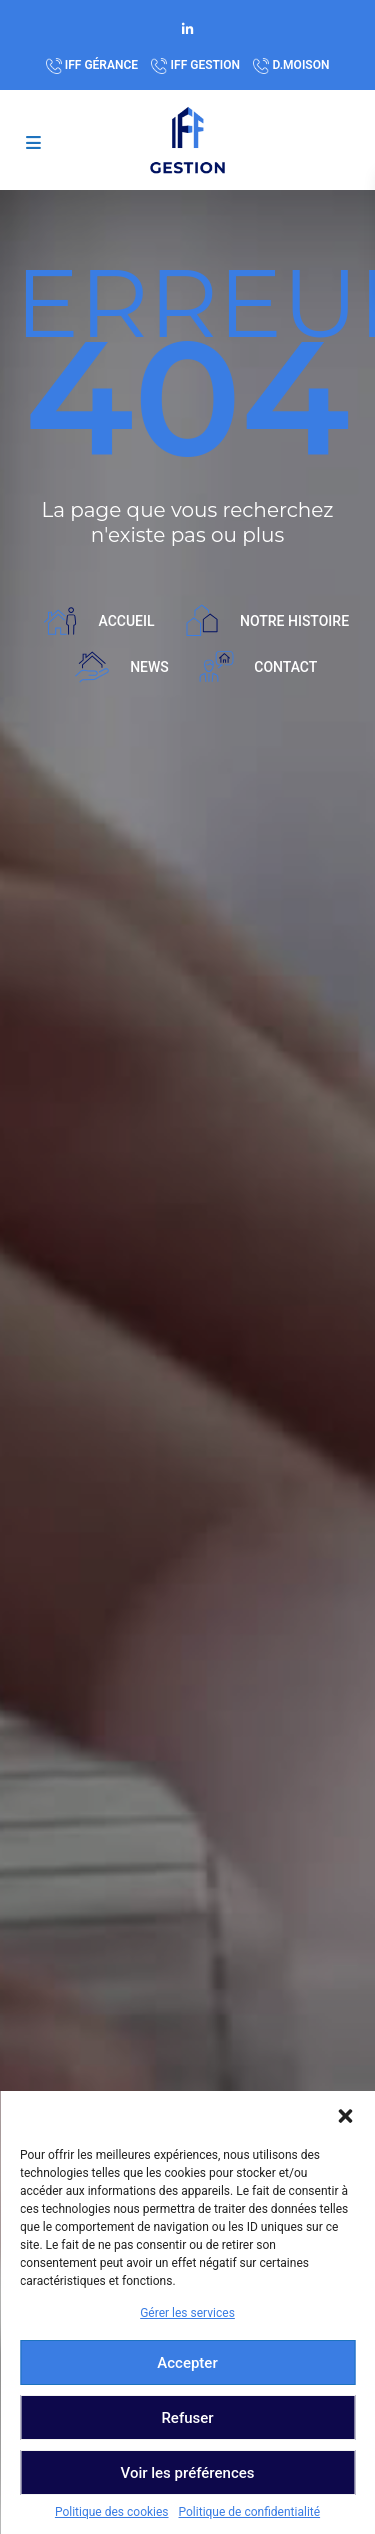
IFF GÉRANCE (101, 65)
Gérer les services (187, 2313)
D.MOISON (301, 65)
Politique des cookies (112, 2512)
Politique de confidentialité (250, 2512)
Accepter (187, 2363)
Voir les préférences (188, 2473)
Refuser (187, 2418)
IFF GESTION (206, 65)
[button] (345, 2116)
